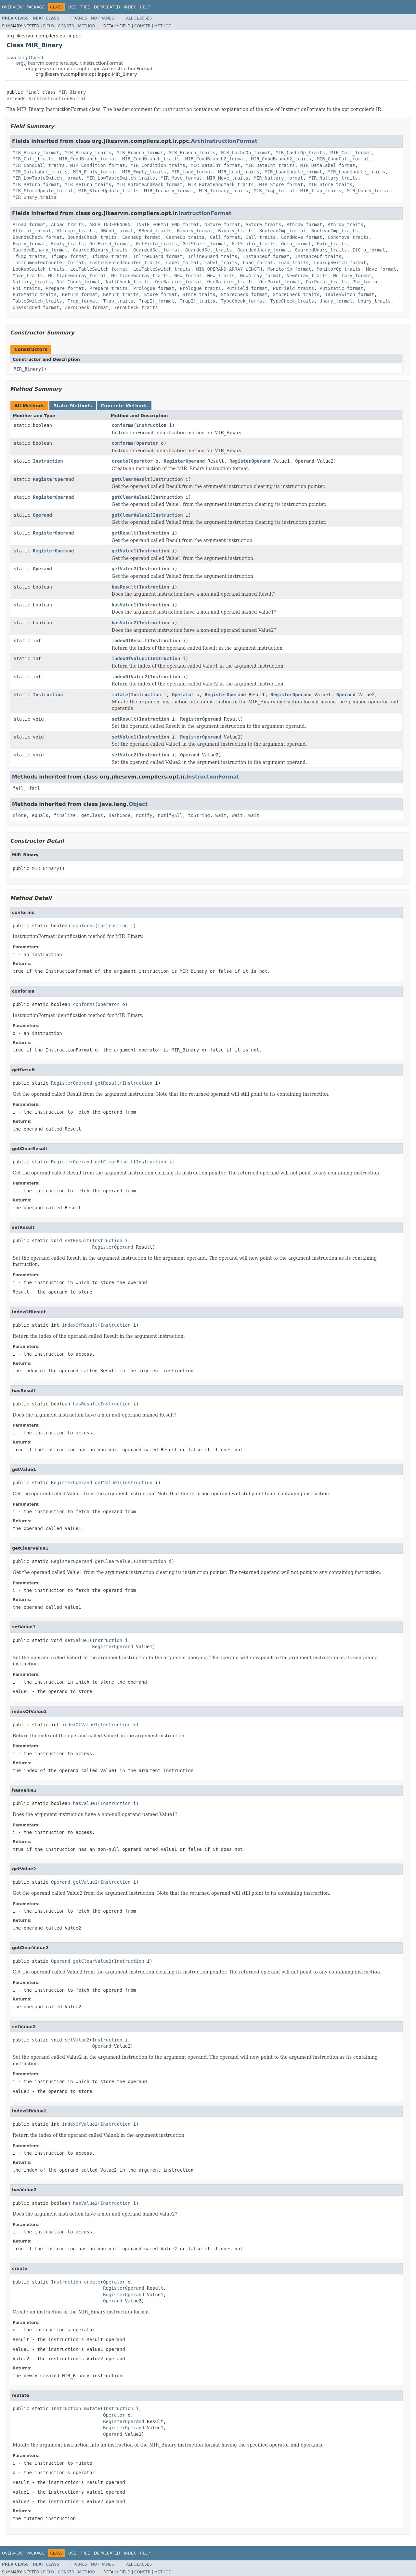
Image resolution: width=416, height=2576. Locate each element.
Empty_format (29, 243)
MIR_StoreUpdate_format (43, 190)
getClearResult (131, 479)
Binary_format (195, 230)
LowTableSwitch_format (99, 269)
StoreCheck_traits (296, 294)
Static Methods (72, 405)
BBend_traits (155, 230)
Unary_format (335, 301)
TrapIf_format (157, 301)
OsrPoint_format (279, 281)
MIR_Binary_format (36, 152)
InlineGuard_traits (212, 256)
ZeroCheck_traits (136, 307)
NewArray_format (260, 275)
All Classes (139, 18)
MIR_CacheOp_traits (300, 152)
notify (144, 815)
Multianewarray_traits (140, 275)
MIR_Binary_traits (88, 152)
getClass (92, 815)
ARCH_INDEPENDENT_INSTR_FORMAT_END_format (144, 224)
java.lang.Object (25, 57)
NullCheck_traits (128, 281)
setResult (124, 719)
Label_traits (220, 262)
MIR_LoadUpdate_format (293, 171)
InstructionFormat (204, 213)
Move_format (381, 269)
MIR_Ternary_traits (223, 190)
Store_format (160, 294)
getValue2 (124, 568)
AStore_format (222, 224)
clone (19, 815)
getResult (124, 533)
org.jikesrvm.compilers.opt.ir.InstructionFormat (69, 63)
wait (221, 815)
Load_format (258, 262)
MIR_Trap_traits (320, 190)
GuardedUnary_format (263, 249)
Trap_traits (118, 301)
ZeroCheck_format (87, 307)
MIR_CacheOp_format (245, 152)
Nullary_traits (32, 281)
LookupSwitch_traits (39, 269)
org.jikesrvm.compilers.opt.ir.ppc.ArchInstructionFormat (89, 68)
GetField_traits (156, 243)
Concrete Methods (124, 405)
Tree (85, 7)
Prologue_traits (200, 288)
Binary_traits (236, 230)
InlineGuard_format (158, 256)
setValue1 (124, 736)
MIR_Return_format (36, 184)
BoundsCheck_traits (92, 237)
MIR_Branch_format (140, 152)
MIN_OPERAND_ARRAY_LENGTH (229, 269)
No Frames (102, 18)
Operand (304, 461)
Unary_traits (374, 301)
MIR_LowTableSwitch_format (47, 178)
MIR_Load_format (192, 171)
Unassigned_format (36, 307)
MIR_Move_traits (227, 178)
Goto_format (296, 243)
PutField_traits (293, 288)
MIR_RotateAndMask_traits (221, 184)
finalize (64, 815)
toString (199, 815)
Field (48, 26)
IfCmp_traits (29, 256)
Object (138, 804)
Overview (12, 7)
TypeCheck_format (243, 301)
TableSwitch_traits (37, 301)
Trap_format (83, 301)
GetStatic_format (205, 243)
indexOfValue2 (130, 676)
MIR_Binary (72, 92)
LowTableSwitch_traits (162, 269)
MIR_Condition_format (97, 165)
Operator (147, 443)
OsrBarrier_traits (230, 281)
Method (86, 26)
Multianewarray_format (77, 275)
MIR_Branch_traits (192, 152)
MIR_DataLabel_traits (40, 171)
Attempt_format (32, 230)
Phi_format (366, 281)
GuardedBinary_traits (100, 249)
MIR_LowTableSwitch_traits (121, 178)
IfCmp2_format (69, 256)
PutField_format (247, 288)
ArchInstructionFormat (57, 98)
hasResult (124, 587)
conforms (123, 425)
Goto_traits (332, 243)
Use (72, 7)
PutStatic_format (341, 288)
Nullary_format (352, 275)
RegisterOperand (184, 461)
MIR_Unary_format (369, 190)
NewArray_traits (307, 275)
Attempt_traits (76, 230)
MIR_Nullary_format (278, 178)
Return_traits (121, 294)
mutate (120, 694)
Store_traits (199, 294)
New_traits (220, 275)
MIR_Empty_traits (144, 171)
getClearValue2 (131, 515)
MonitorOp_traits (339, 269)
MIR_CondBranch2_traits (281, 158)
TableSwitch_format (349, 294)
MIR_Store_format (281, 184)
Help (145, 7)
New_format (188, 275)
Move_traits (28, 275)
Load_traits (294, 262)
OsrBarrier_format (178, 281)
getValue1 (124, 550)
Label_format (182, 262)
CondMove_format (301, 237)
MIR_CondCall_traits (39, 165)
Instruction (151, 425)
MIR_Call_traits (33, 158)
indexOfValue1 (130, 658)
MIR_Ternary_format (169, 190)
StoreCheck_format (244, 294)
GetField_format (109, 243)
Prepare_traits (108, 288)
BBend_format (116, 230)
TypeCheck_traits (292, 301)
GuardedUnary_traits (321, 249)
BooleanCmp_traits (334, 230)
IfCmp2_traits (110, 256)
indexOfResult (130, 640)
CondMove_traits (348, 237)
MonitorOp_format (289, 269)
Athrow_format (304, 224)
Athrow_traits (345, 224)
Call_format (225, 237)
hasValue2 (124, 622)
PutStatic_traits (35, 294)
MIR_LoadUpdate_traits (356, 171)
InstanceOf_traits (318, 256)
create (120, 461)
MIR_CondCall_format (343, 158)
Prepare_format (65, 288)
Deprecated (107, 7)
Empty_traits (67, 243)
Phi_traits (26, 288)
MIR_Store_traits (330, 184)
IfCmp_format (368, 249)
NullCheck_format (78, 281)
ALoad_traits (67, 224)
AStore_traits (263, 224)
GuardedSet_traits (208, 249)
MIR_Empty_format (95, 171)
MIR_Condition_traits (157, 165)
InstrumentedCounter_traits (125, 262)
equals (40, 815)
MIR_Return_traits (88, 184)
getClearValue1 (131, 497)
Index (130, 7)
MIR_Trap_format (274, 190)
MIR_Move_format (181, 178)
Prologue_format (153, 288)
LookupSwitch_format (340, 262)
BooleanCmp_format (282, 230)
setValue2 (124, 754)
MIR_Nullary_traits (333, 178)
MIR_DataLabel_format (327, 165)
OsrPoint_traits (326, 281)
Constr (66, 26)
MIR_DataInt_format (215, 165)
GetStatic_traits (254, 243)
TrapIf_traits (197, 301)
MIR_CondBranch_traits (151, 158)
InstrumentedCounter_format (48, 262)
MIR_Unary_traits (35, 197)
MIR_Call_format (351, 152)
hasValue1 (124, 604)
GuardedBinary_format (40, 249)
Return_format (80, 294)
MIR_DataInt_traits (270, 165)
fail (18, 788)
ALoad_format (29, 224)
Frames (79, 18)
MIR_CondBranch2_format (215, 158)
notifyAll (170, 815)
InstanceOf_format (266, 256)
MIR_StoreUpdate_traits (108, 190)
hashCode (119, 815)
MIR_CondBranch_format (88, 158)
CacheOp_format (141, 237)
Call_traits (260, 237)
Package (36, 7)
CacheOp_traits (185, 237)
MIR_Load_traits (238, 171)
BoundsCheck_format (37, 237)
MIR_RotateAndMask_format (149, 184)
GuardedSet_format (156, 249)
